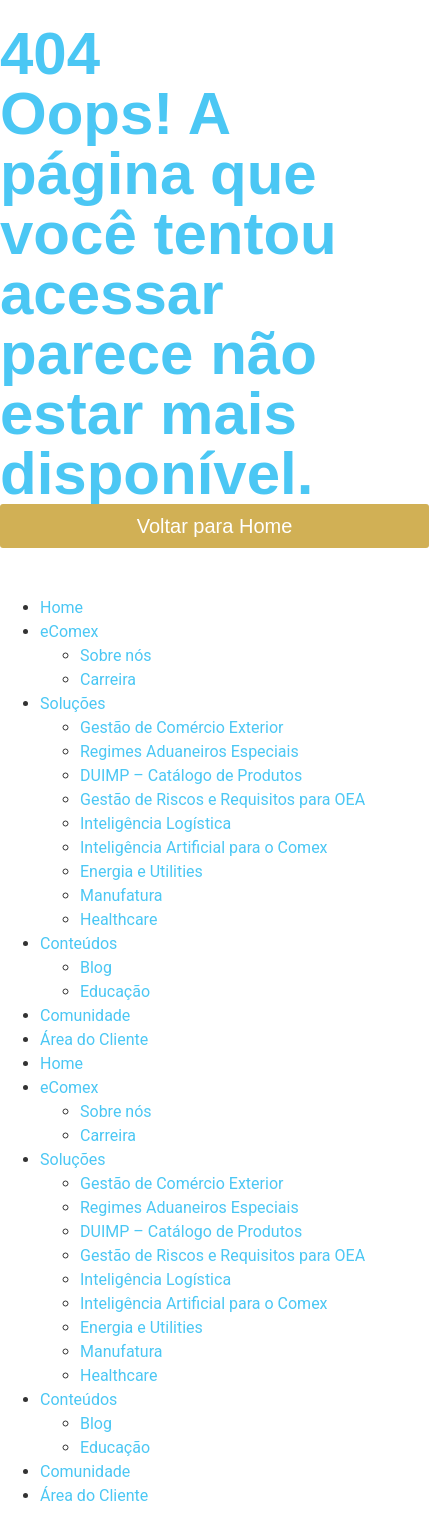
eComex (69, 631)
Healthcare (118, 919)
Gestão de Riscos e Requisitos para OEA (222, 799)
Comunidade (85, 1015)
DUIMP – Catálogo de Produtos (191, 775)
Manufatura (121, 895)
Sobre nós (116, 655)
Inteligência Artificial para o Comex (204, 847)
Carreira (108, 679)
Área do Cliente (94, 1039)
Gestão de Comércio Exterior (181, 727)
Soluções (73, 703)
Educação (115, 991)
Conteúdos (78, 943)
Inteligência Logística (155, 823)
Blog (96, 967)
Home (61, 607)
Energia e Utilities (141, 871)
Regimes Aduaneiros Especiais (189, 751)
